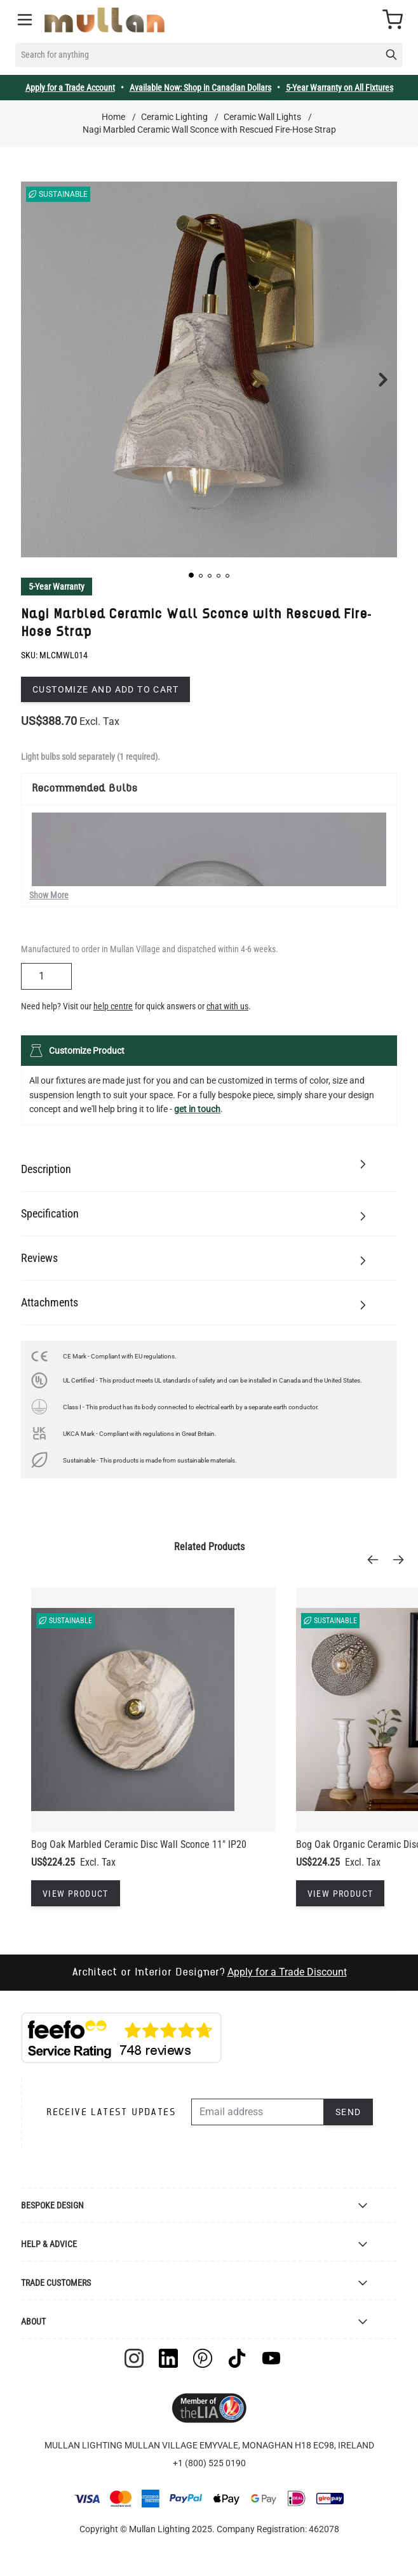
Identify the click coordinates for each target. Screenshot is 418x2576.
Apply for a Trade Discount (287, 1972)
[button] (191, 575)
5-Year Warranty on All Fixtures (339, 88)
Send (348, 2112)
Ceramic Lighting (174, 117)
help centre (113, 1006)
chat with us (227, 1006)
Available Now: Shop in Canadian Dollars (200, 88)
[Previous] (377, 1560)
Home (113, 117)
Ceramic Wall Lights (262, 117)
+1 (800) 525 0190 (209, 2463)
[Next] (402, 1560)
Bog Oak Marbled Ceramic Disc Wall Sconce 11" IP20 (138, 1844)
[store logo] (104, 20)
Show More (49, 895)
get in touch (197, 1109)
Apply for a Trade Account (70, 88)
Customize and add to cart (105, 689)
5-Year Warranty (56, 586)
